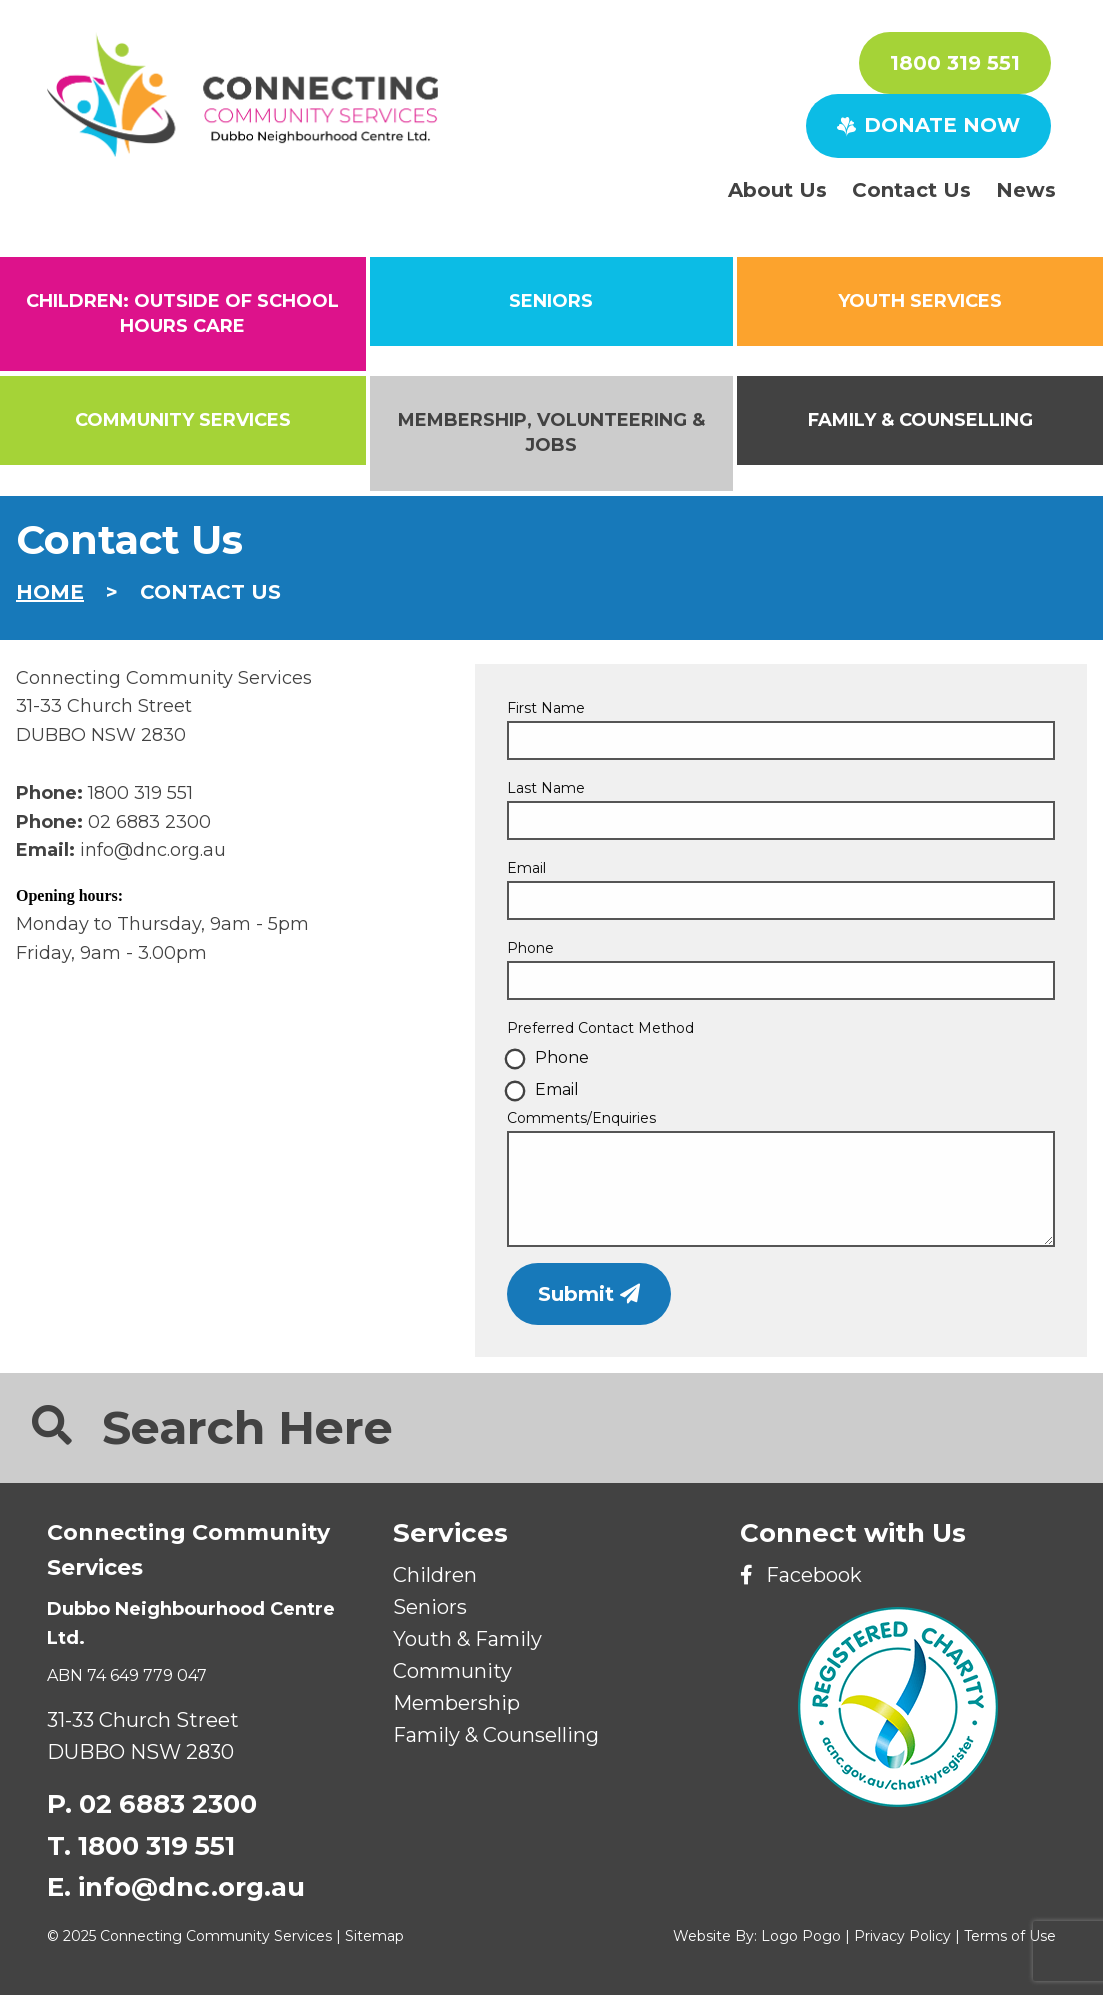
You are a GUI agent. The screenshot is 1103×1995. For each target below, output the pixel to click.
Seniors (430, 1607)
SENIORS (551, 301)
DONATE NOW (928, 125)
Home (50, 592)
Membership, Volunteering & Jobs (551, 432)
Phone (530, 948)
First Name (546, 708)
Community (452, 1671)
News (1026, 190)
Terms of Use (1010, 1936)
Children (435, 1575)
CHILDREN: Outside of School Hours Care (182, 313)
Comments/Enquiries (581, 1118)
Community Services (183, 420)
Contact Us (911, 190)
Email (526, 868)
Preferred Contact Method (600, 1028)
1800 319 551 (955, 63)
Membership (456, 1703)
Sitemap (374, 1936)
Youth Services (920, 301)
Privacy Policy (902, 1936)
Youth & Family (467, 1639)
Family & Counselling (920, 420)
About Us (777, 190)
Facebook (801, 1575)
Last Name (546, 788)
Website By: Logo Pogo (757, 1936)
